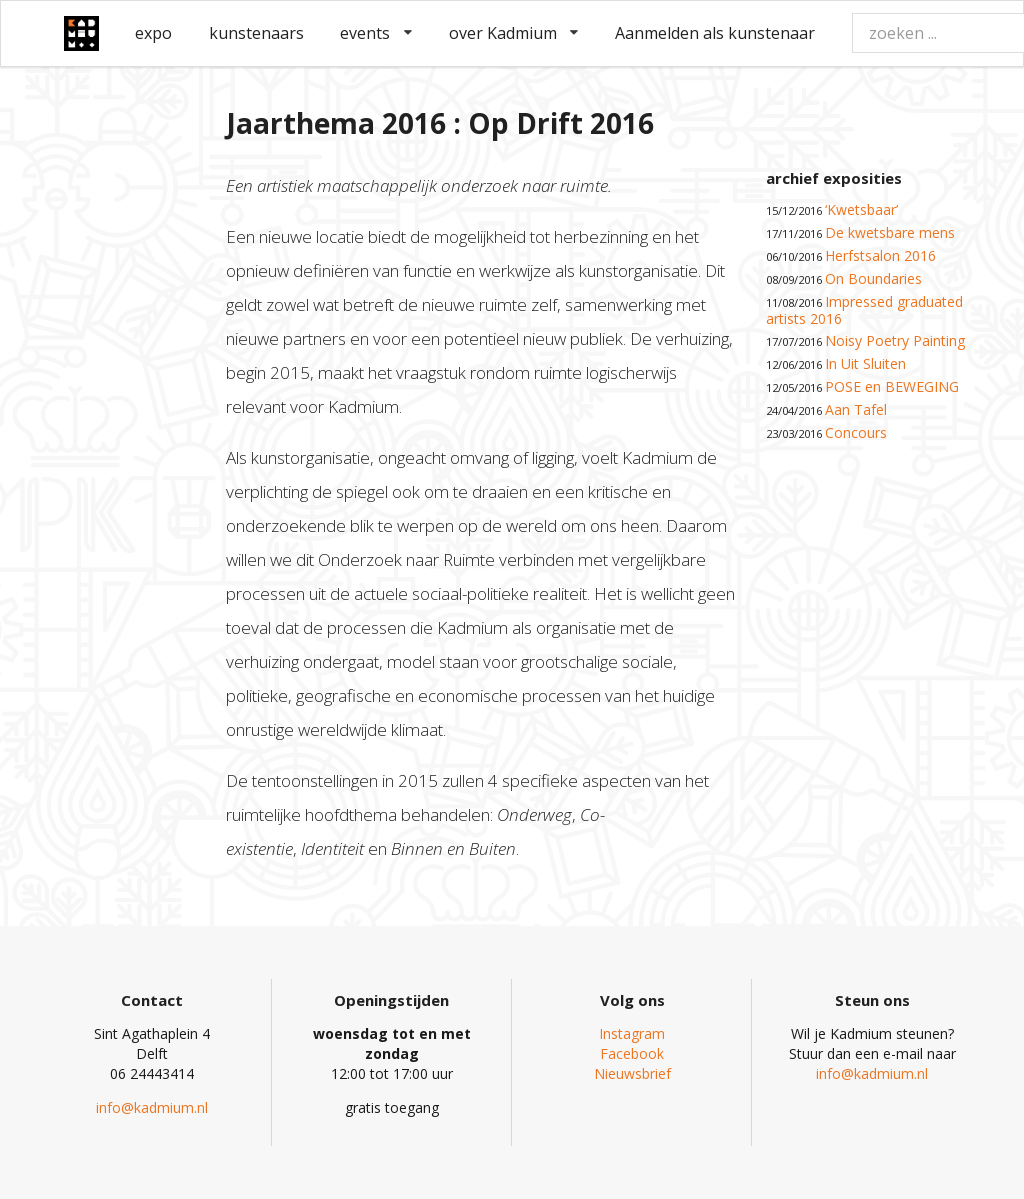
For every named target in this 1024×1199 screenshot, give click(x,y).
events (376, 33)
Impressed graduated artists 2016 (864, 310)
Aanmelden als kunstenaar (715, 33)
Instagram (632, 1033)
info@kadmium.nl (152, 1107)
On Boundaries (873, 278)
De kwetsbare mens (890, 232)
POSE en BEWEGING (892, 386)
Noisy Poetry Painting (895, 340)
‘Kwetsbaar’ (861, 209)
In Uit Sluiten (865, 363)
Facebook (632, 1053)
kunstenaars (256, 33)
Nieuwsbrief (632, 1073)
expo (153, 33)
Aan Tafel (856, 409)
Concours (856, 432)
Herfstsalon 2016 (880, 255)
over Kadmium (514, 33)
